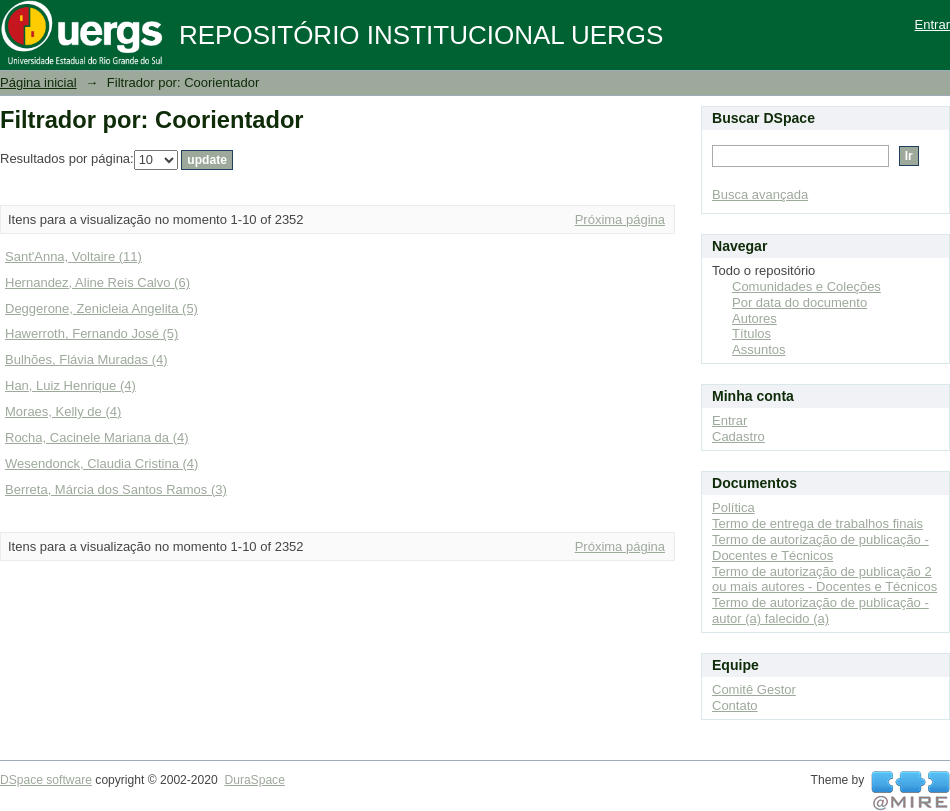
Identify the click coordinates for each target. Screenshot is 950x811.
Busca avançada (760, 194)
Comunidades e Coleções (806, 286)
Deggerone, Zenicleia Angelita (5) (101, 308)
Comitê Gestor (754, 689)
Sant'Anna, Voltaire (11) (73, 256)
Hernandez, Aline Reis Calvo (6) (97, 282)
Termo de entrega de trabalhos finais (817, 523)
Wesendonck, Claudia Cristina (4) (101, 463)
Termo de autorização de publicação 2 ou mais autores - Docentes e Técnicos (824, 579)
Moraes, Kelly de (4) (63, 411)
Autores (754, 318)
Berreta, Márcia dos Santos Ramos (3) (116, 489)
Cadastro (738, 436)
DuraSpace (254, 780)
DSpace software (46, 780)
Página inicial (38, 82)
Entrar (932, 24)
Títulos (751, 333)
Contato (735, 705)
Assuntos (758, 349)
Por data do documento (799, 302)
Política (733, 507)
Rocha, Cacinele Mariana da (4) (97, 437)
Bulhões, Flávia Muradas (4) (86, 359)
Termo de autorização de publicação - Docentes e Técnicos (820, 547)
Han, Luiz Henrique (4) (70, 385)
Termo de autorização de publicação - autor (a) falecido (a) (820, 610)
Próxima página (620, 219)
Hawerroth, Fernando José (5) (91, 333)
